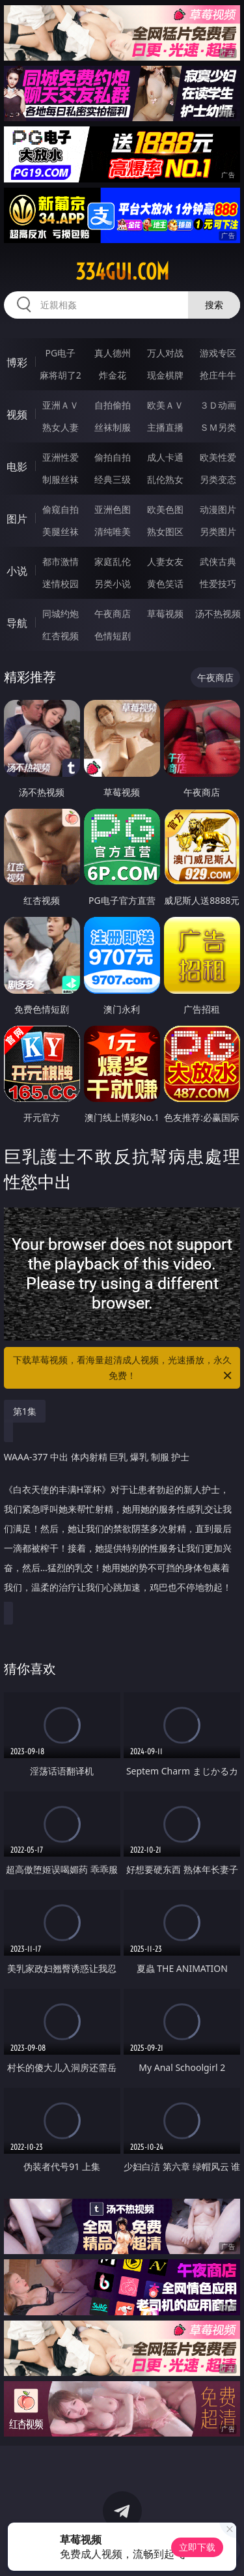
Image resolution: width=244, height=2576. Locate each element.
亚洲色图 (112, 509)
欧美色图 (165, 509)
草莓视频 (165, 613)
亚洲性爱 (60, 457)
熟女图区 (165, 531)
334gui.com (122, 272)
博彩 (17, 362)
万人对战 (165, 353)
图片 (17, 519)
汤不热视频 (218, 613)
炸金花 (112, 375)
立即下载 (197, 2547)
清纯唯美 (112, 531)
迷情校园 (60, 583)
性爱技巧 (218, 583)
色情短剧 (112, 636)
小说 (17, 571)
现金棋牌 (165, 375)
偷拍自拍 (112, 457)
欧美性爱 (218, 457)
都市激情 (60, 561)
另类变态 (218, 479)
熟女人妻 (60, 427)
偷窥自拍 (60, 509)
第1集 (24, 1411)
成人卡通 (165, 457)
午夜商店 (112, 613)
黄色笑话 (165, 583)
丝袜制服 (112, 427)
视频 (17, 414)
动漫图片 (218, 509)
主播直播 (165, 427)
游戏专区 (218, 353)
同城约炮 (60, 613)
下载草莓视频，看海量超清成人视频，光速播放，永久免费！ (123, 1368)
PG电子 (60, 353)
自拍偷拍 (112, 405)
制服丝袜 (60, 479)
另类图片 (218, 531)
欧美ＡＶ (165, 405)
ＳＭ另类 (218, 427)
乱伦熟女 (165, 479)
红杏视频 (60, 636)
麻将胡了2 (60, 375)
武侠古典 (218, 561)
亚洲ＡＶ (60, 405)
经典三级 (112, 479)
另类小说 (112, 583)
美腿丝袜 (60, 531)
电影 (17, 466)
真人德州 (112, 353)
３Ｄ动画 (218, 405)
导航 (17, 623)
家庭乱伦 (112, 561)
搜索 (214, 304)
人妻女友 (165, 561)
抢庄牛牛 (218, 375)
